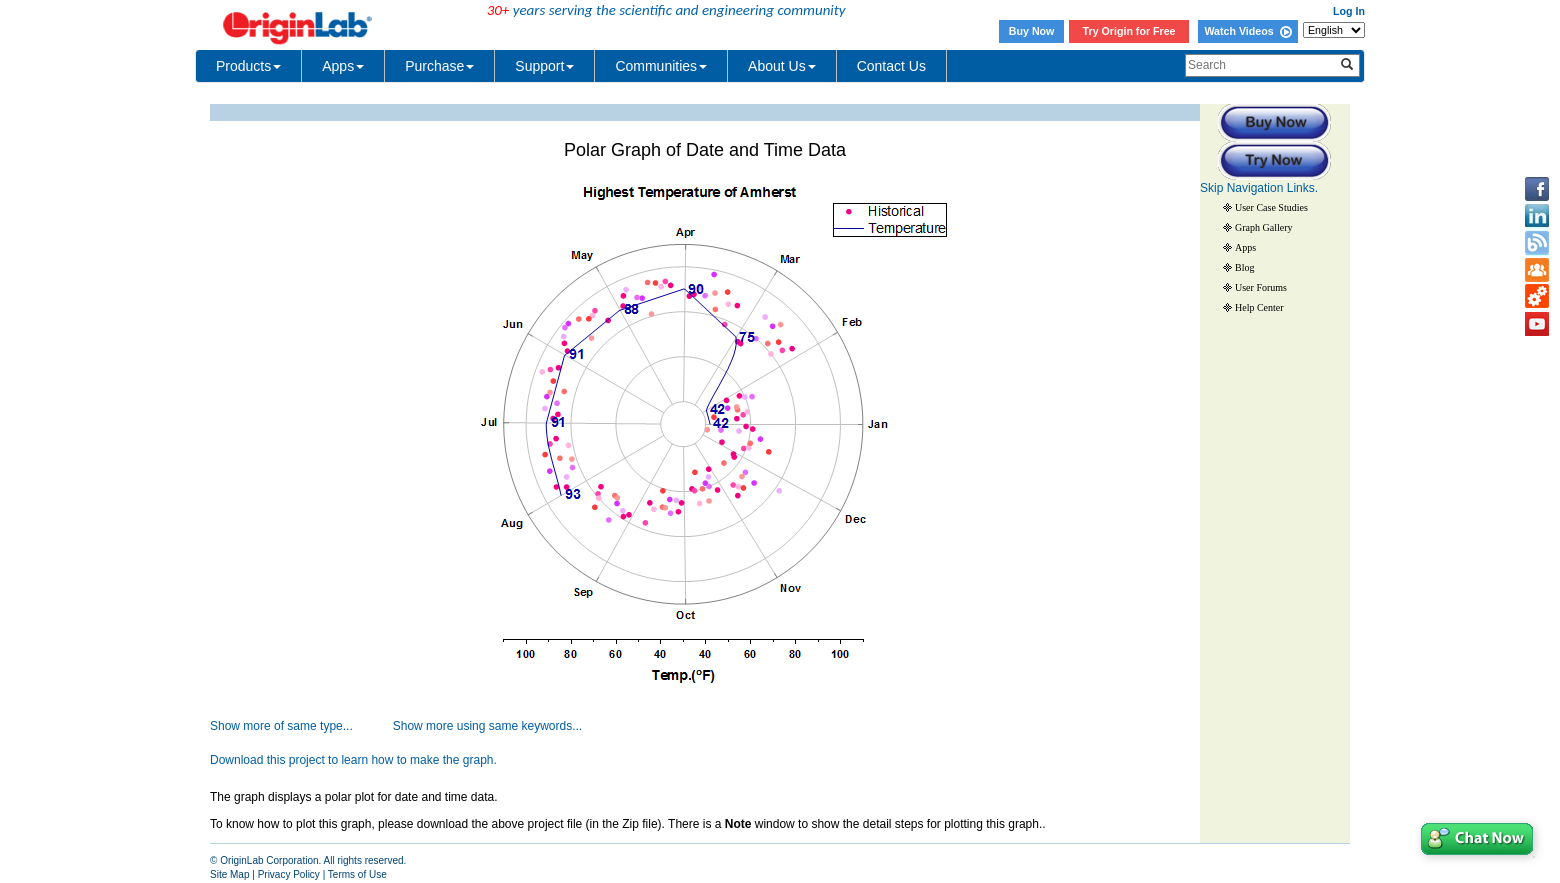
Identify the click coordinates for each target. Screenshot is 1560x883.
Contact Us (891, 66)
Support (544, 66)
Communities (661, 66)
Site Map (229, 874)
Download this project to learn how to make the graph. (353, 760)
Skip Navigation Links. (1259, 188)
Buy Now (1032, 31)
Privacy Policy (289, 874)
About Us (782, 66)
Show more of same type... (281, 726)
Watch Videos (1247, 31)
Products (248, 66)
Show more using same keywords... (487, 726)
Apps (343, 66)
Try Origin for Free (1129, 31)
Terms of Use (357, 874)
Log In (1349, 11)
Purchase (439, 66)
